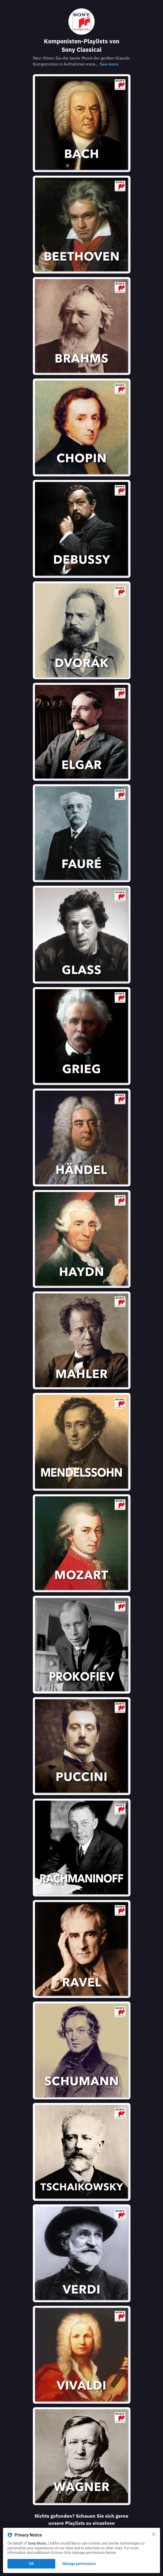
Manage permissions (79, 2564)
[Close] (154, 2534)
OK (31, 2564)
